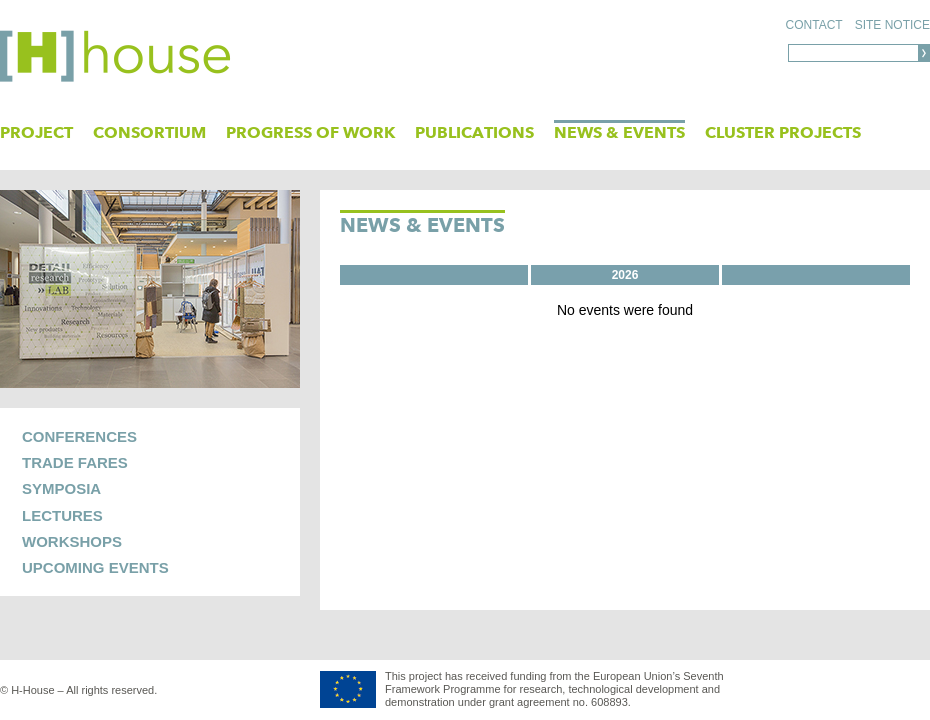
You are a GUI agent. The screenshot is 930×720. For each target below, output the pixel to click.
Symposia (61, 488)
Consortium (149, 132)
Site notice (892, 25)
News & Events (619, 132)
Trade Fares (75, 462)
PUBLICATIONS (474, 132)
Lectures (62, 515)
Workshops (72, 541)
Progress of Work (310, 132)
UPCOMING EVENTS (95, 567)
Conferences (79, 436)
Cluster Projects (783, 132)
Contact (814, 25)
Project (36, 132)
